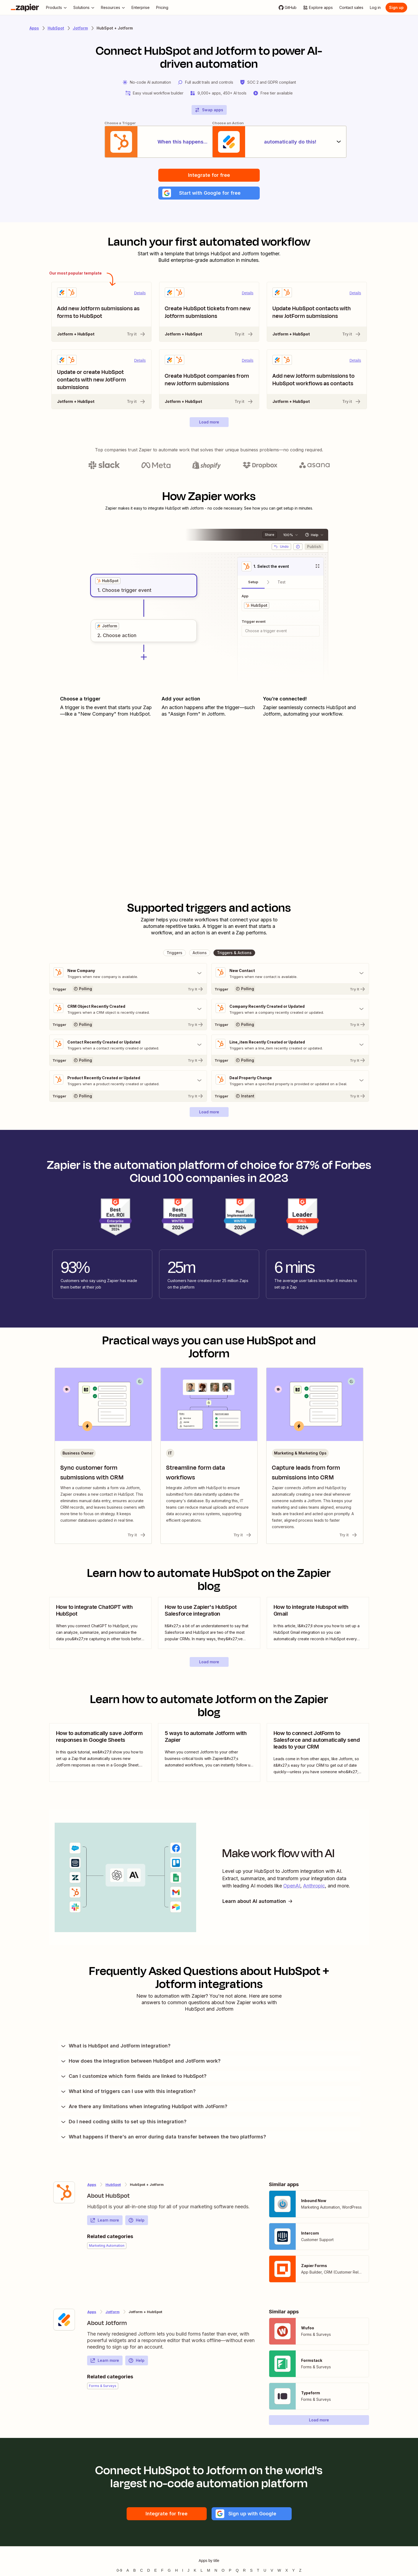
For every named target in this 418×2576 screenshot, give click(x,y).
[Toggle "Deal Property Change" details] (290, 1081)
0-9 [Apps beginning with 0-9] (119, 2570)
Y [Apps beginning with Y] (293, 2570)
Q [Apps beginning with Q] (237, 2570)
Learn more (104, 2220)
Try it (136, 334)
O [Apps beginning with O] (223, 2570)
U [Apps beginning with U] (265, 2570)
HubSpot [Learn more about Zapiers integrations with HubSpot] (56, 28)
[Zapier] (25, 7)
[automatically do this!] (280, 142)
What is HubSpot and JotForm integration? (115, 2046)
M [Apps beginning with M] (208, 2570)
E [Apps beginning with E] (155, 2570)
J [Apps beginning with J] (188, 2570)
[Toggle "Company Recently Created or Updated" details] (290, 1009)
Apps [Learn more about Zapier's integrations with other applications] (34, 28)
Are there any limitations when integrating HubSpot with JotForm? (143, 2107)
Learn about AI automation (257, 1902)
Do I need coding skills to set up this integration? (123, 2122)
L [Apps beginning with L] (201, 2570)
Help (136, 2220)
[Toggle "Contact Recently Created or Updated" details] (128, 1045)
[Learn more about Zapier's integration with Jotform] (64, 2320)
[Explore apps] (317, 7)
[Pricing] (162, 7)
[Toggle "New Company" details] (128, 974)
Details (140, 293)
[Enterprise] (140, 7)
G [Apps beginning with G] (169, 2570)
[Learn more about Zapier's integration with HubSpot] (64, 2193)
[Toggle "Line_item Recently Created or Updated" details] (290, 1045)
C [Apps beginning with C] (141, 2570)
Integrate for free (209, 175)
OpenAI (291, 1886)
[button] (209, 193)
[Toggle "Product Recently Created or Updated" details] (128, 1081)
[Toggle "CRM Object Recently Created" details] (128, 1009)
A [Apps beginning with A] (127, 2570)
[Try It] (128, 989)
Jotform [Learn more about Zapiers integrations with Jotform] (80, 28)
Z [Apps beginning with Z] (300, 2570)
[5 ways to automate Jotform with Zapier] (209, 1753)
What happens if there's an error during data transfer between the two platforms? (163, 2137)
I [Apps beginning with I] (182, 2570)
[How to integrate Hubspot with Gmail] (318, 1623)
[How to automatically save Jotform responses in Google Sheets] (100, 1753)
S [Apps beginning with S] (251, 2570)
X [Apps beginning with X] (286, 2570)
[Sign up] (396, 7)
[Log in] (375, 7)
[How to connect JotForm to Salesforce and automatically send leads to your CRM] (318, 1753)
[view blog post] (100, 1623)
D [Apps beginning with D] (148, 2570)
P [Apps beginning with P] (230, 2570)
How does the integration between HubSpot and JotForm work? (140, 2061)
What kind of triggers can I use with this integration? (128, 2091)
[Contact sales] (351, 7)
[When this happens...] (137, 142)
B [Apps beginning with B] (134, 2570)
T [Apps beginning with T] (258, 2570)
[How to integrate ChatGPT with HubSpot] (100, 1623)
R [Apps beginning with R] (244, 2570)
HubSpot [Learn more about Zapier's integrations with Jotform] (113, 2185)
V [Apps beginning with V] (272, 2570)
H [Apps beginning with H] (176, 2570)
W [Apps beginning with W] (279, 2570)
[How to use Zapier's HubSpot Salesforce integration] (209, 1623)
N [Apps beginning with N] (216, 2570)
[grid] (107, 581)
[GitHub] (287, 7)
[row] (107, 581)
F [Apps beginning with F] (162, 2570)
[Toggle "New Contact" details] (290, 974)
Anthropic (314, 1886)
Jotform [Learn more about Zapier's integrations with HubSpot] (113, 2312)
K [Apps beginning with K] (195, 2570)
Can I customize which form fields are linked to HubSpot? (133, 2076)
